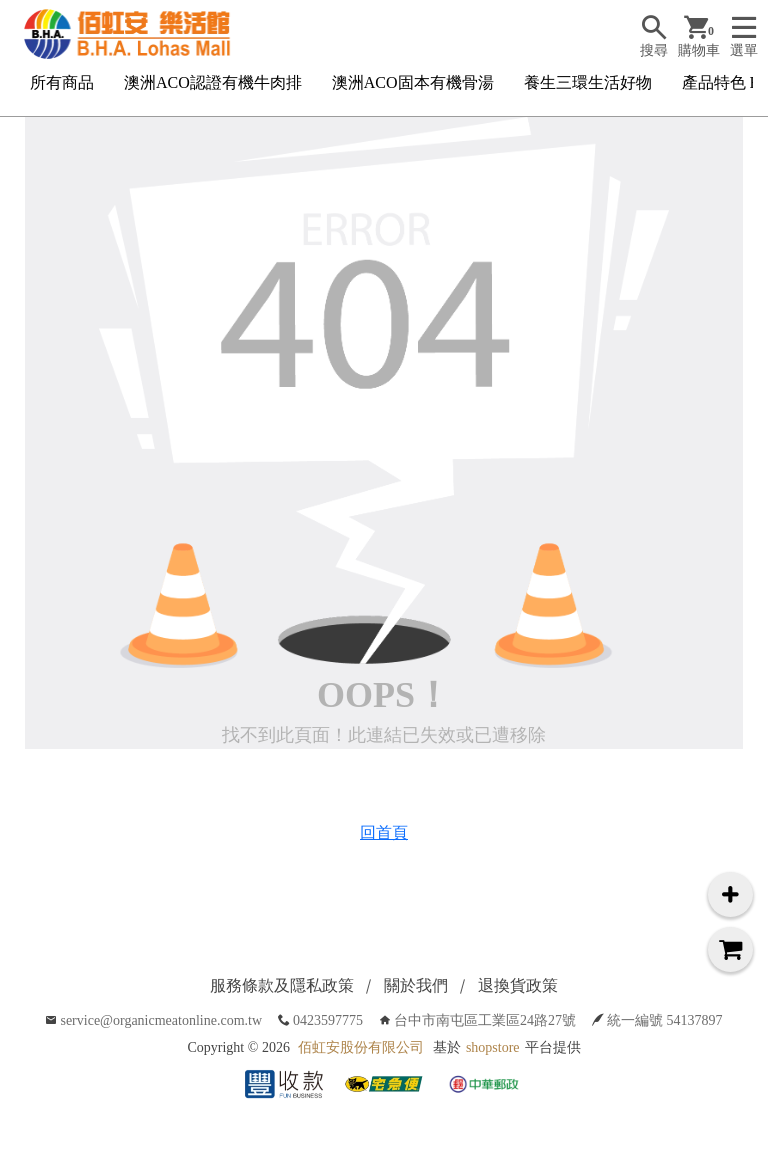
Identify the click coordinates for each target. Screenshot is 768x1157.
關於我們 (416, 985)
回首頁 (384, 832)
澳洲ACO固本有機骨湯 (413, 82)
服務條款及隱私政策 (282, 985)
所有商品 (62, 82)
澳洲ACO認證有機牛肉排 (213, 82)
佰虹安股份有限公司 (361, 1047)
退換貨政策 (518, 985)
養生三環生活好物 (588, 82)
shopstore (493, 1047)
